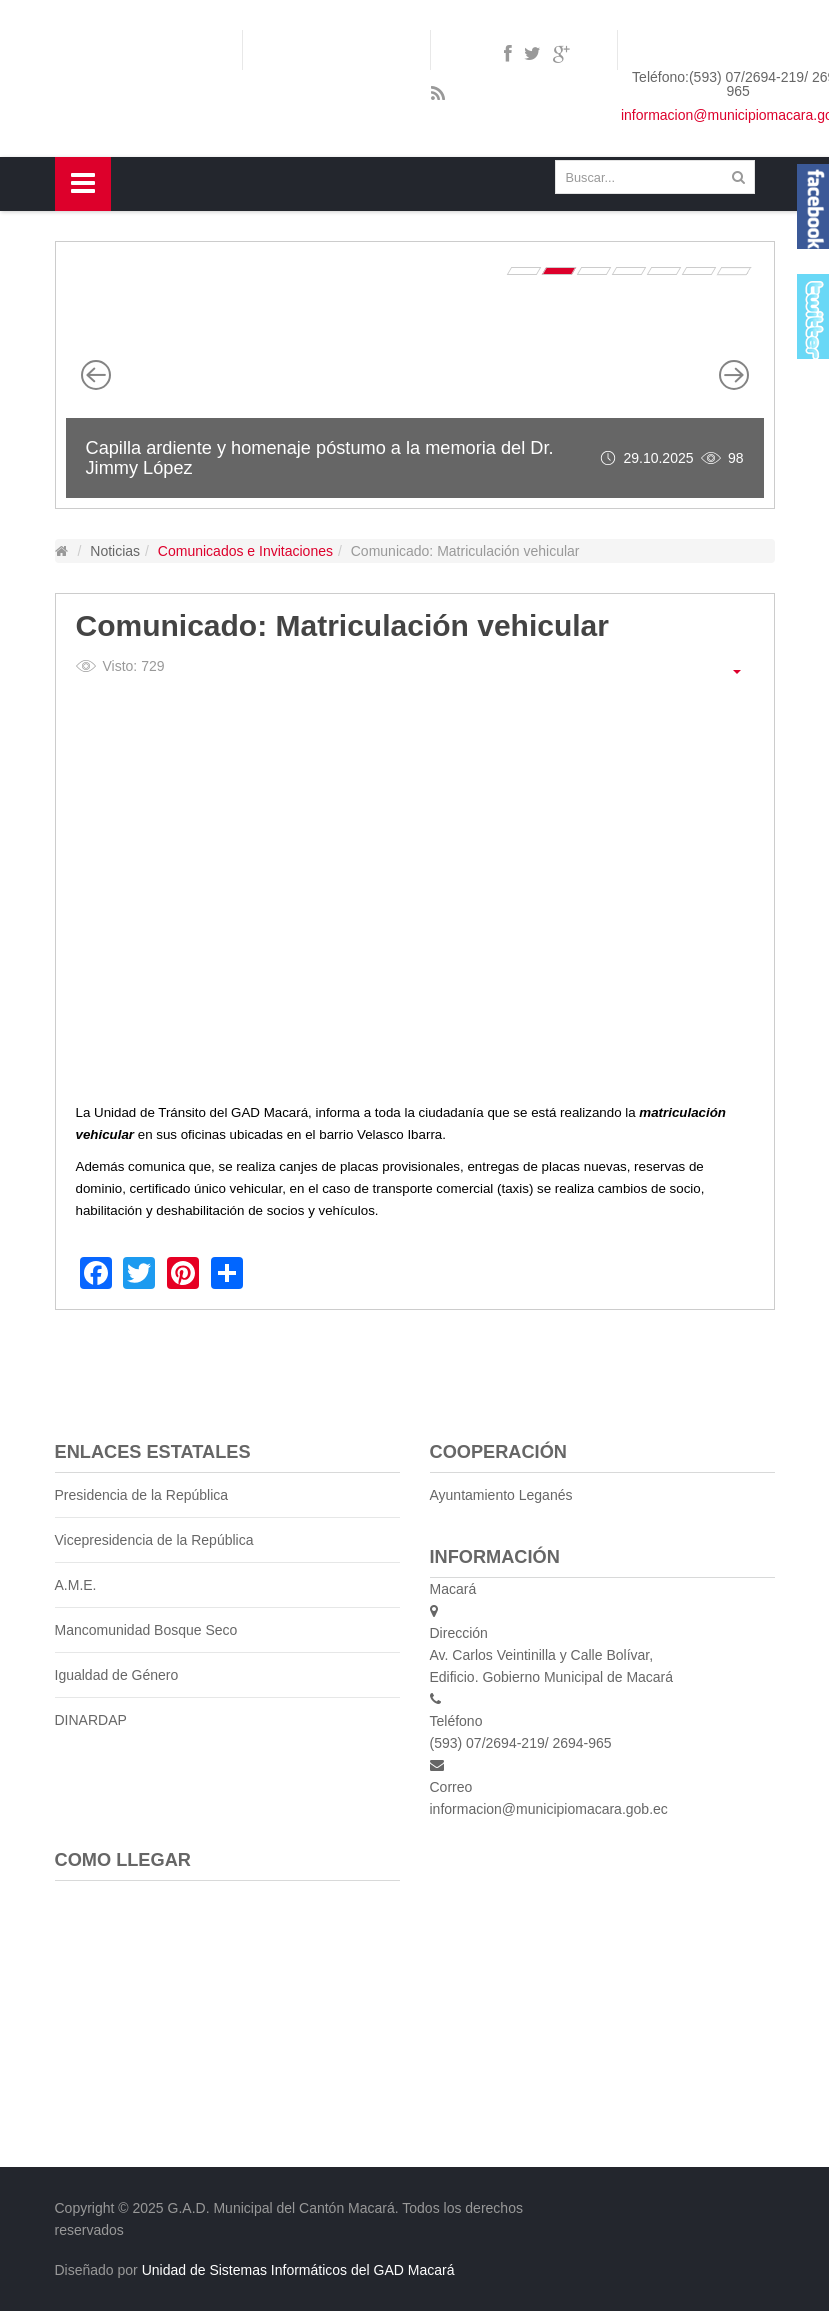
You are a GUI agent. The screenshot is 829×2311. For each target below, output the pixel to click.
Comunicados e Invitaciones (245, 551)
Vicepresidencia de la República (154, 1540)
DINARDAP (91, 1720)
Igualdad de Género (117, 1675)
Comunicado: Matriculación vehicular (342, 625)
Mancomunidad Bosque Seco (146, 1630)
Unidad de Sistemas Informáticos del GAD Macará (298, 2270)
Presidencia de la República (142, 1495)
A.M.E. (76, 1585)
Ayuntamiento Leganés (501, 1495)
